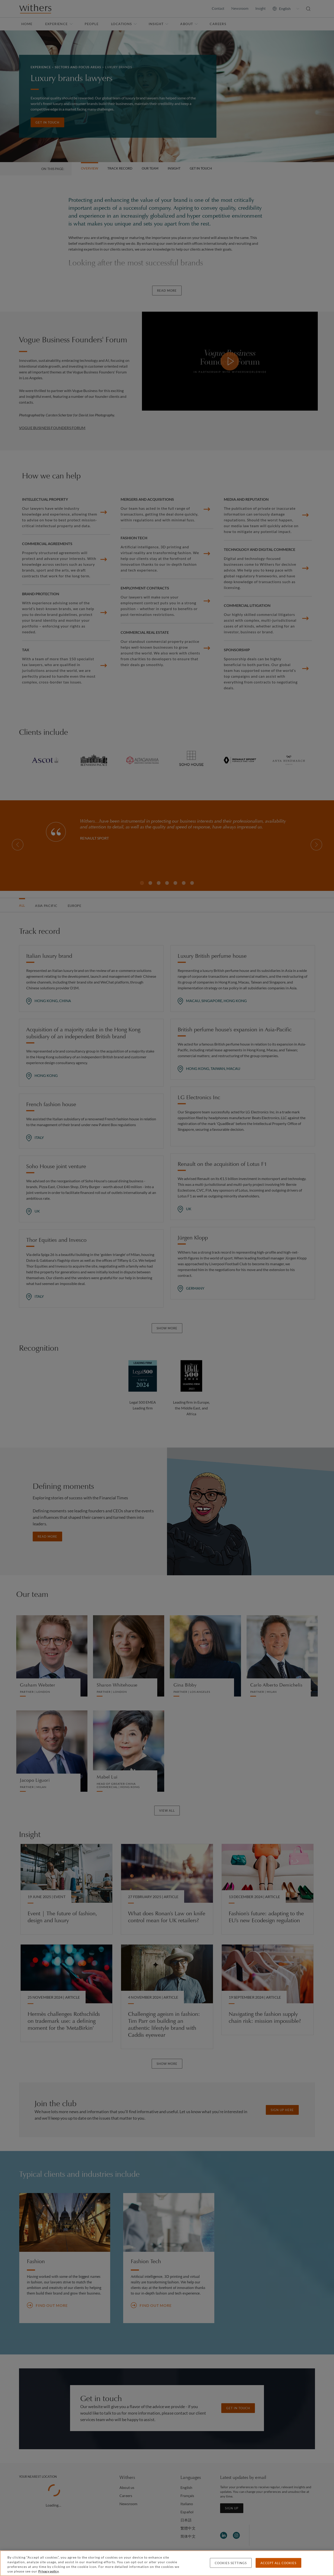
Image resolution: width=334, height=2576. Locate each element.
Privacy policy (48, 2571)
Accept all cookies (278, 2563)
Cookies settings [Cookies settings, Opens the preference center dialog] (231, 2563)
